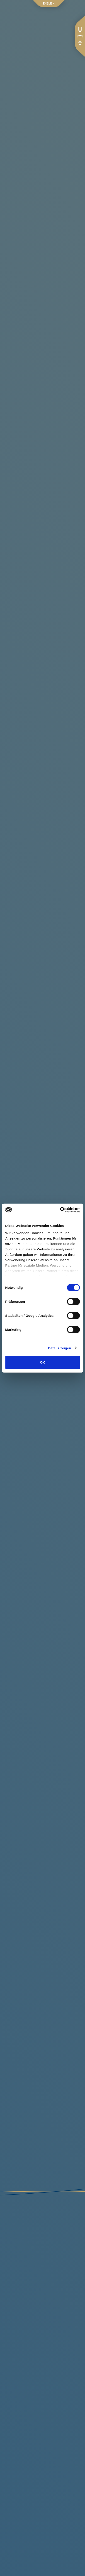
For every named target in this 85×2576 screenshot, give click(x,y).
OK (42, 1362)
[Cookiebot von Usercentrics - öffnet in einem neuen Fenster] (60, 1210)
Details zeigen (59, 1348)
